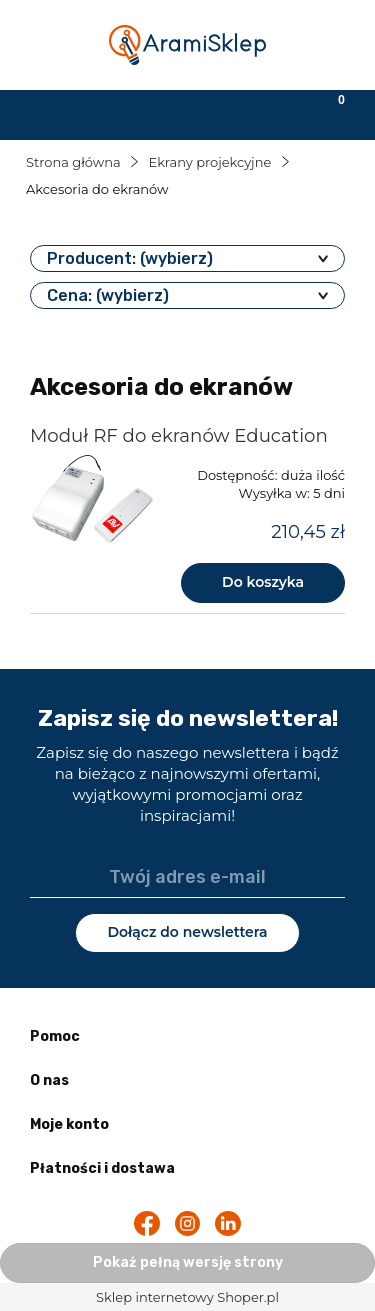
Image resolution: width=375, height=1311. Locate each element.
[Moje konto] (234, 113)
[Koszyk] (328, 113)
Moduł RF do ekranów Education (179, 435)
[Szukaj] (141, 113)
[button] (47, 113)
